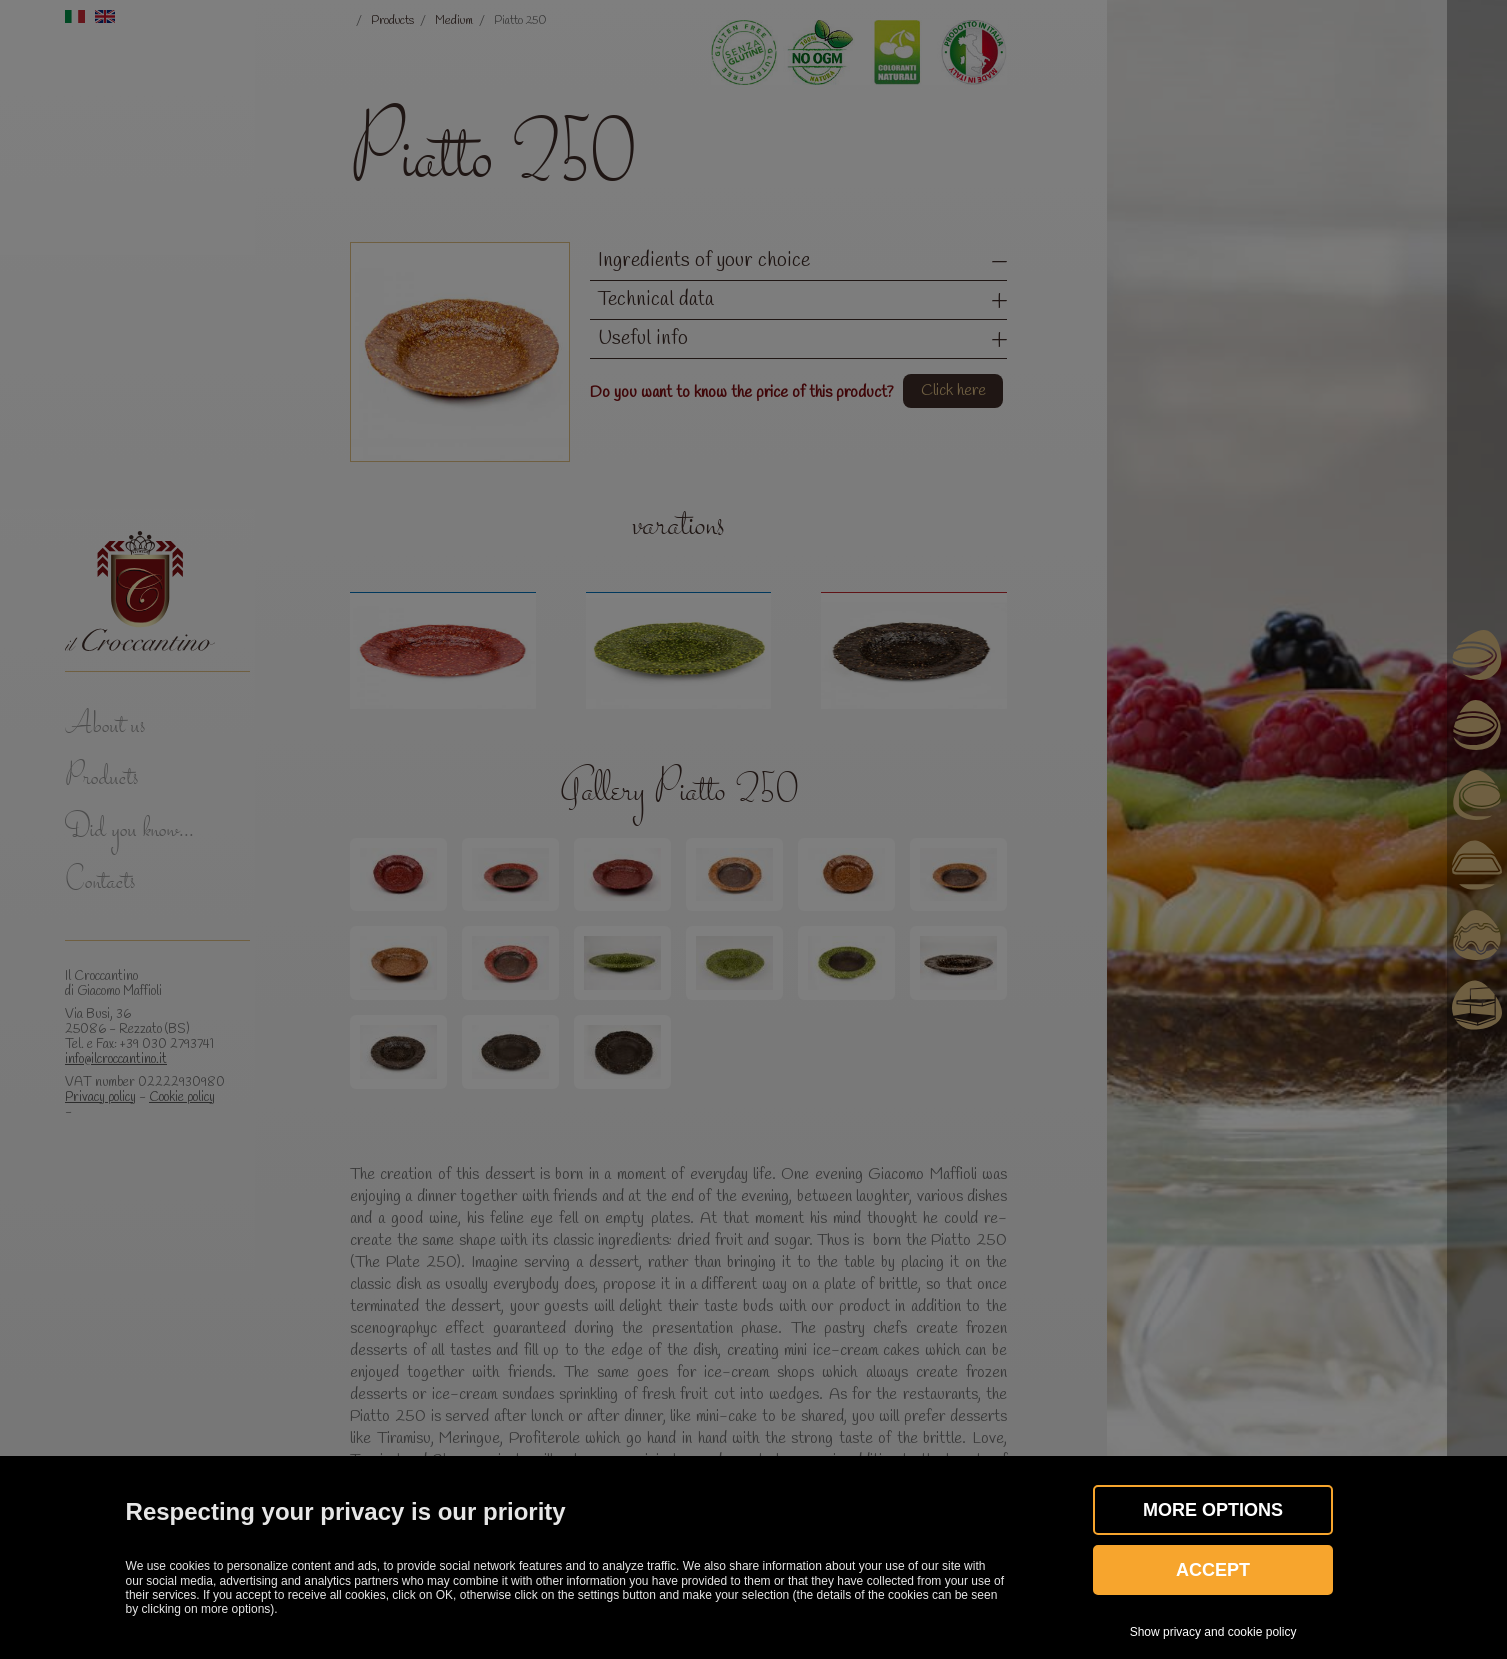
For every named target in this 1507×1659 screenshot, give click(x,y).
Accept (1213, 1570)
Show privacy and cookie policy (1213, 1632)
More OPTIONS (1213, 1510)
